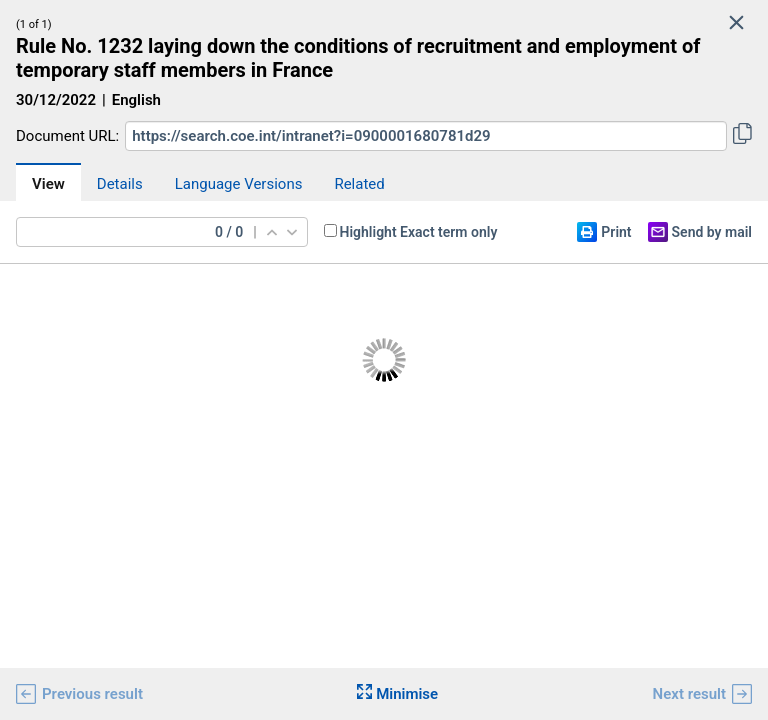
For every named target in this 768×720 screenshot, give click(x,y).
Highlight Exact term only (419, 232)
